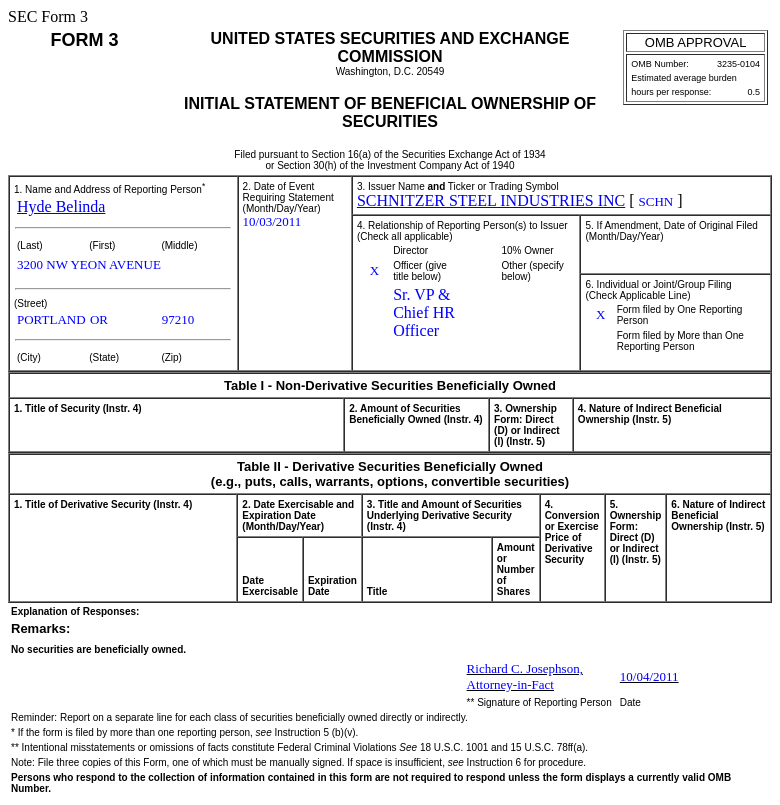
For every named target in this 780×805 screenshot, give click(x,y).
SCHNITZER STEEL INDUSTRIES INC (491, 200)
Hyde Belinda (61, 206)
